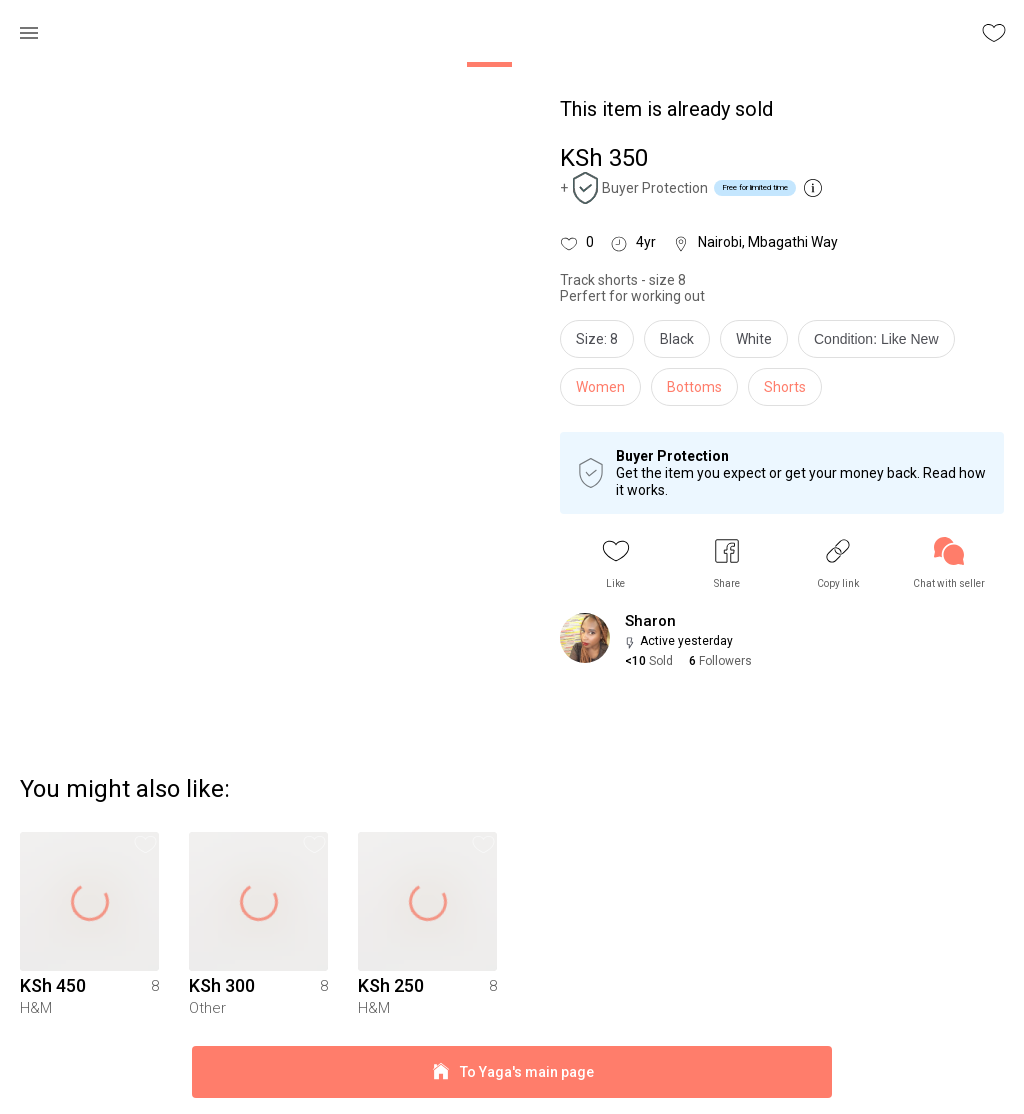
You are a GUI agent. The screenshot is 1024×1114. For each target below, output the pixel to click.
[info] (881, 344)
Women (600, 387)
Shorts (785, 387)
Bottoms (694, 387)
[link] (949, 563)
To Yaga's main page (512, 1072)
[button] (616, 563)
